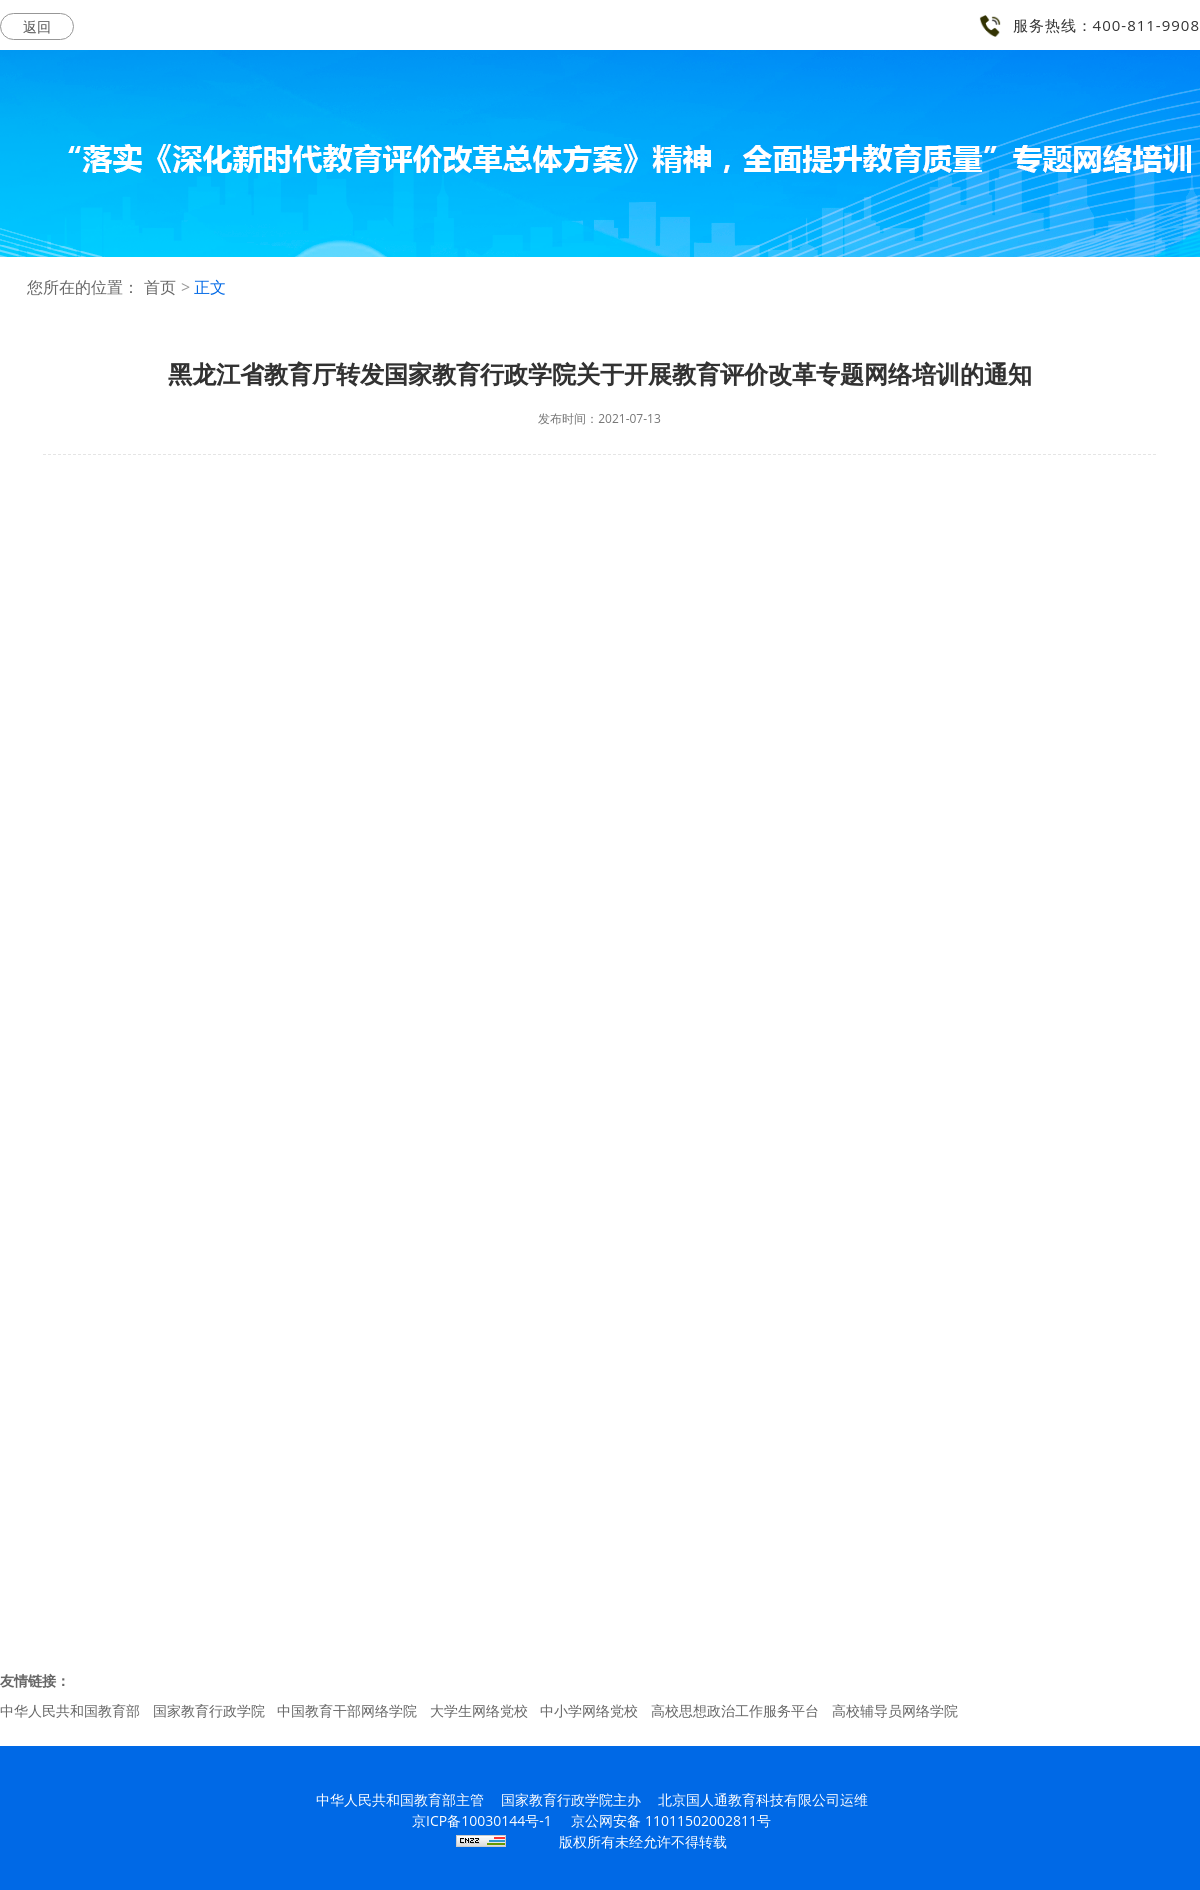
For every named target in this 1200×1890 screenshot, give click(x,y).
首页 (160, 287)
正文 (210, 287)
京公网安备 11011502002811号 (671, 1820)
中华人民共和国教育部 (70, 1710)
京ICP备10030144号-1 (482, 1820)
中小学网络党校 (589, 1710)
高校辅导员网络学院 (895, 1710)
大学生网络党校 (479, 1710)
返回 (37, 26)
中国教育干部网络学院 (347, 1710)
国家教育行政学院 (209, 1710)
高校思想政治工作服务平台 (735, 1710)
